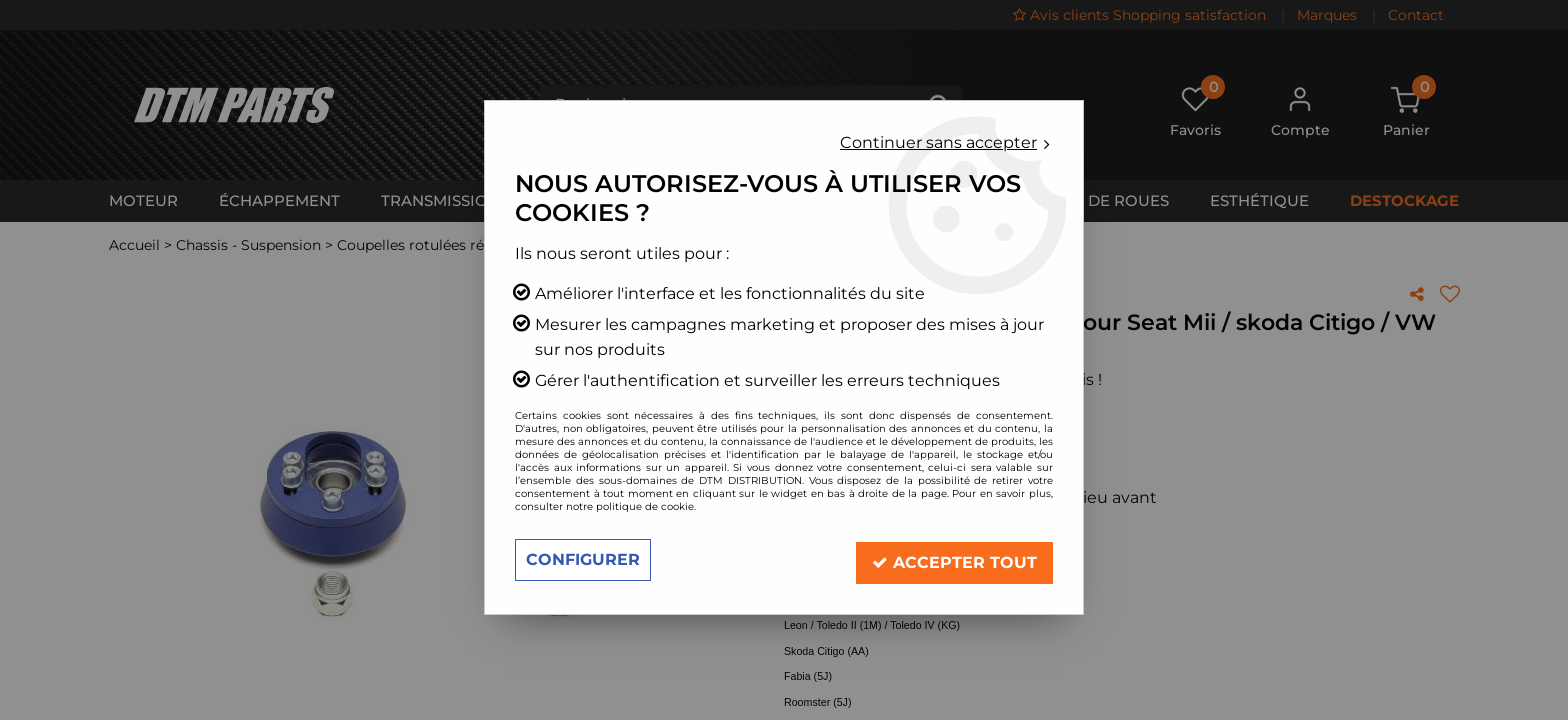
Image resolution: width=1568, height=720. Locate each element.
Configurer (583, 559)
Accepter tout (954, 559)
